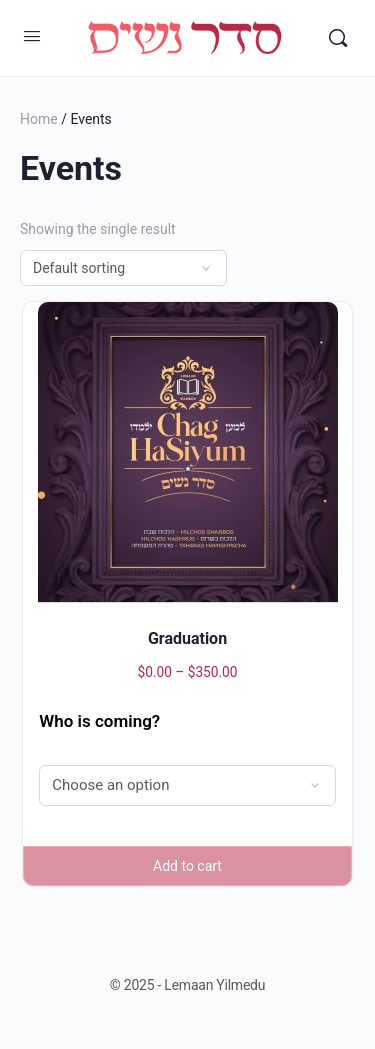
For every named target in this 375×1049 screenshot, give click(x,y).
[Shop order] (123, 268)
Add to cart (187, 866)
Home (39, 119)
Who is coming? (99, 721)
